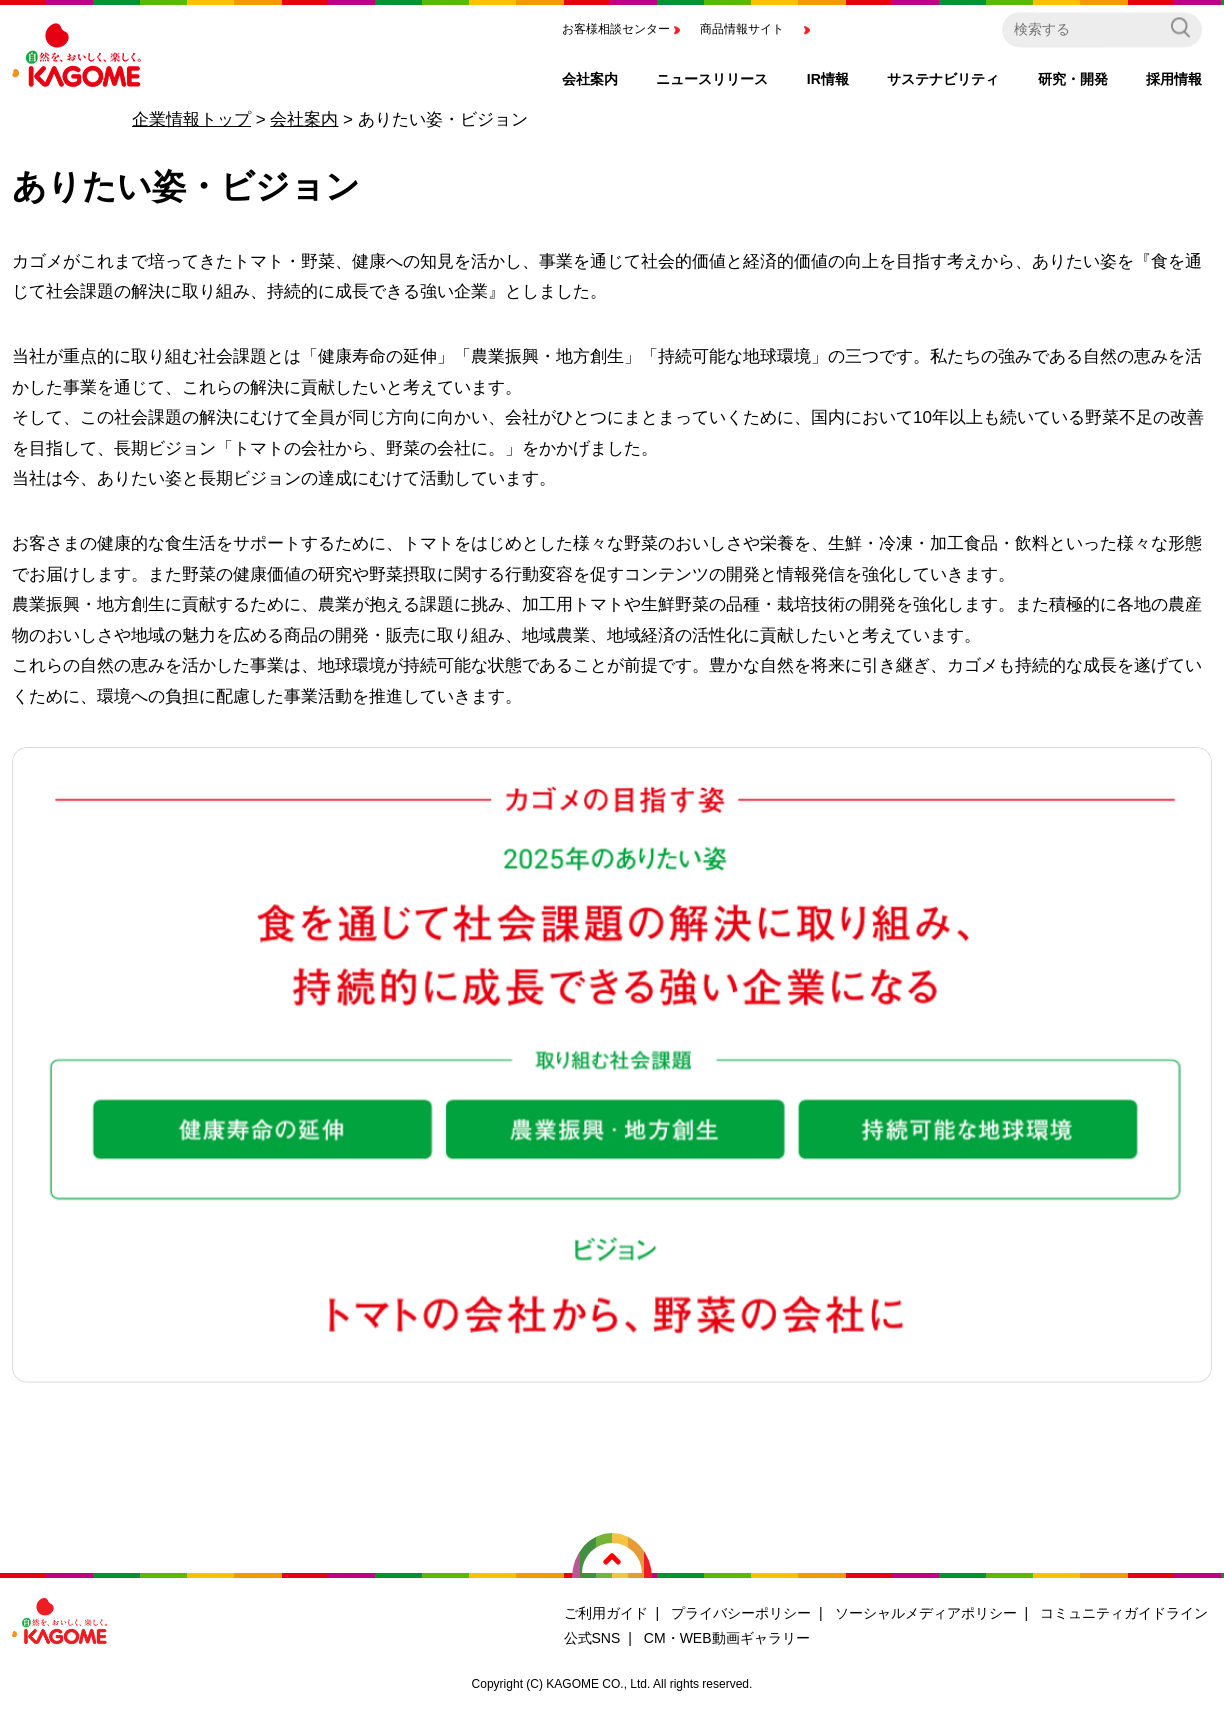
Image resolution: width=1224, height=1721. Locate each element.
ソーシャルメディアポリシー (926, 1613)
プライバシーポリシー (741, 1613)
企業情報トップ (191, 119)
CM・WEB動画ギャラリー (727, 1638)
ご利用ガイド (606, 1613)
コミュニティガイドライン (1124, 1613)
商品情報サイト (742, 29)
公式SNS (592, 1638)
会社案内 (304, 119)
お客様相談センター (616, 29)
